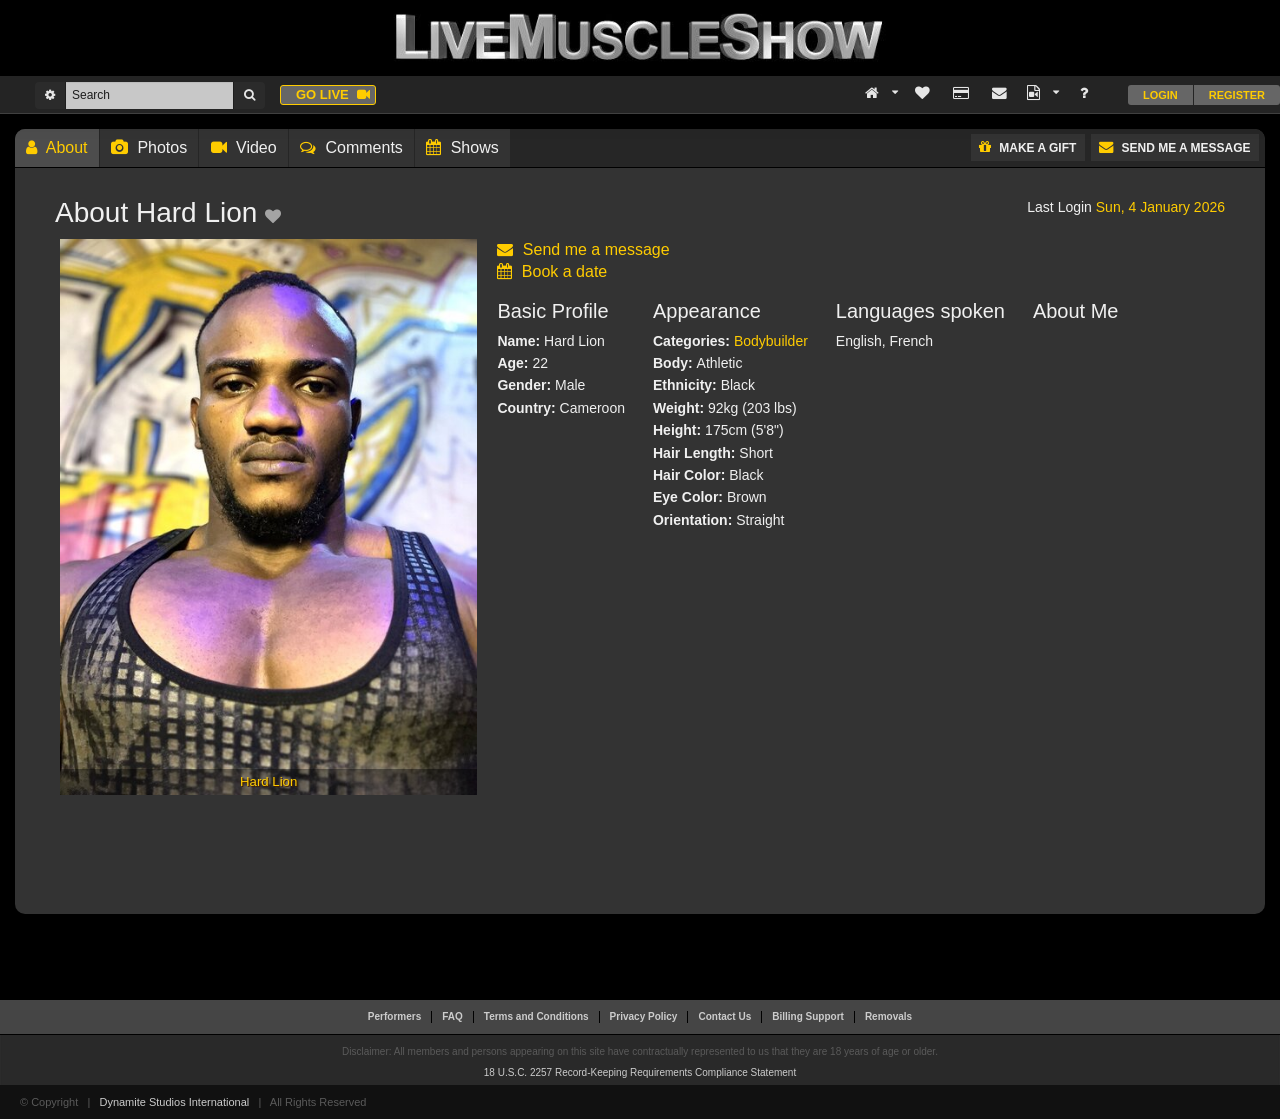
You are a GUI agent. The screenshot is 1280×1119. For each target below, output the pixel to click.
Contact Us (724, 1016)
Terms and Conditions (536, 1016)
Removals (888, 1016)
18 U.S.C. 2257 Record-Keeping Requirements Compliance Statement (640, 1072)
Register (1237, 95)
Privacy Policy (644, 1016)
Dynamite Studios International (174, 1102)
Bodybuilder (771, 341)
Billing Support (808, 1016)
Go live (333, 94)
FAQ (452, 1016)
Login (1160, 95)
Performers (394, 1016)
